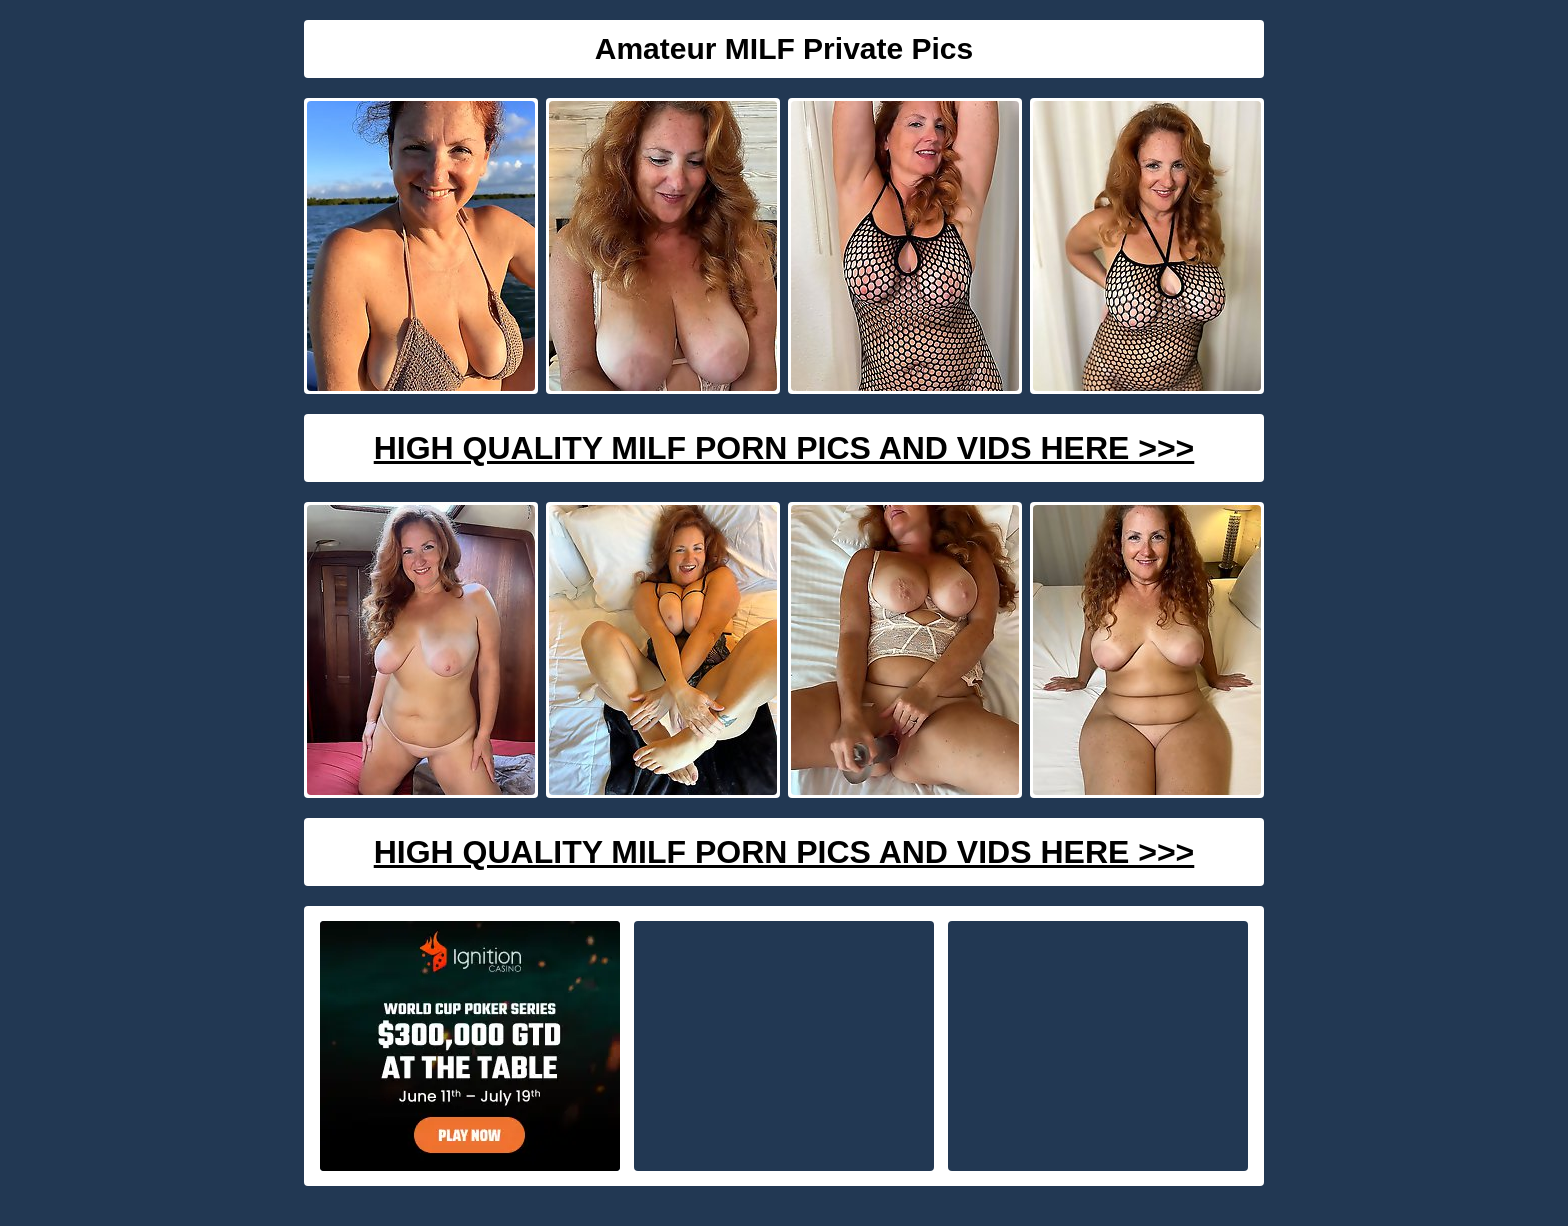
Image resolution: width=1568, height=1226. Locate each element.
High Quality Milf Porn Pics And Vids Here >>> (784, 448)
